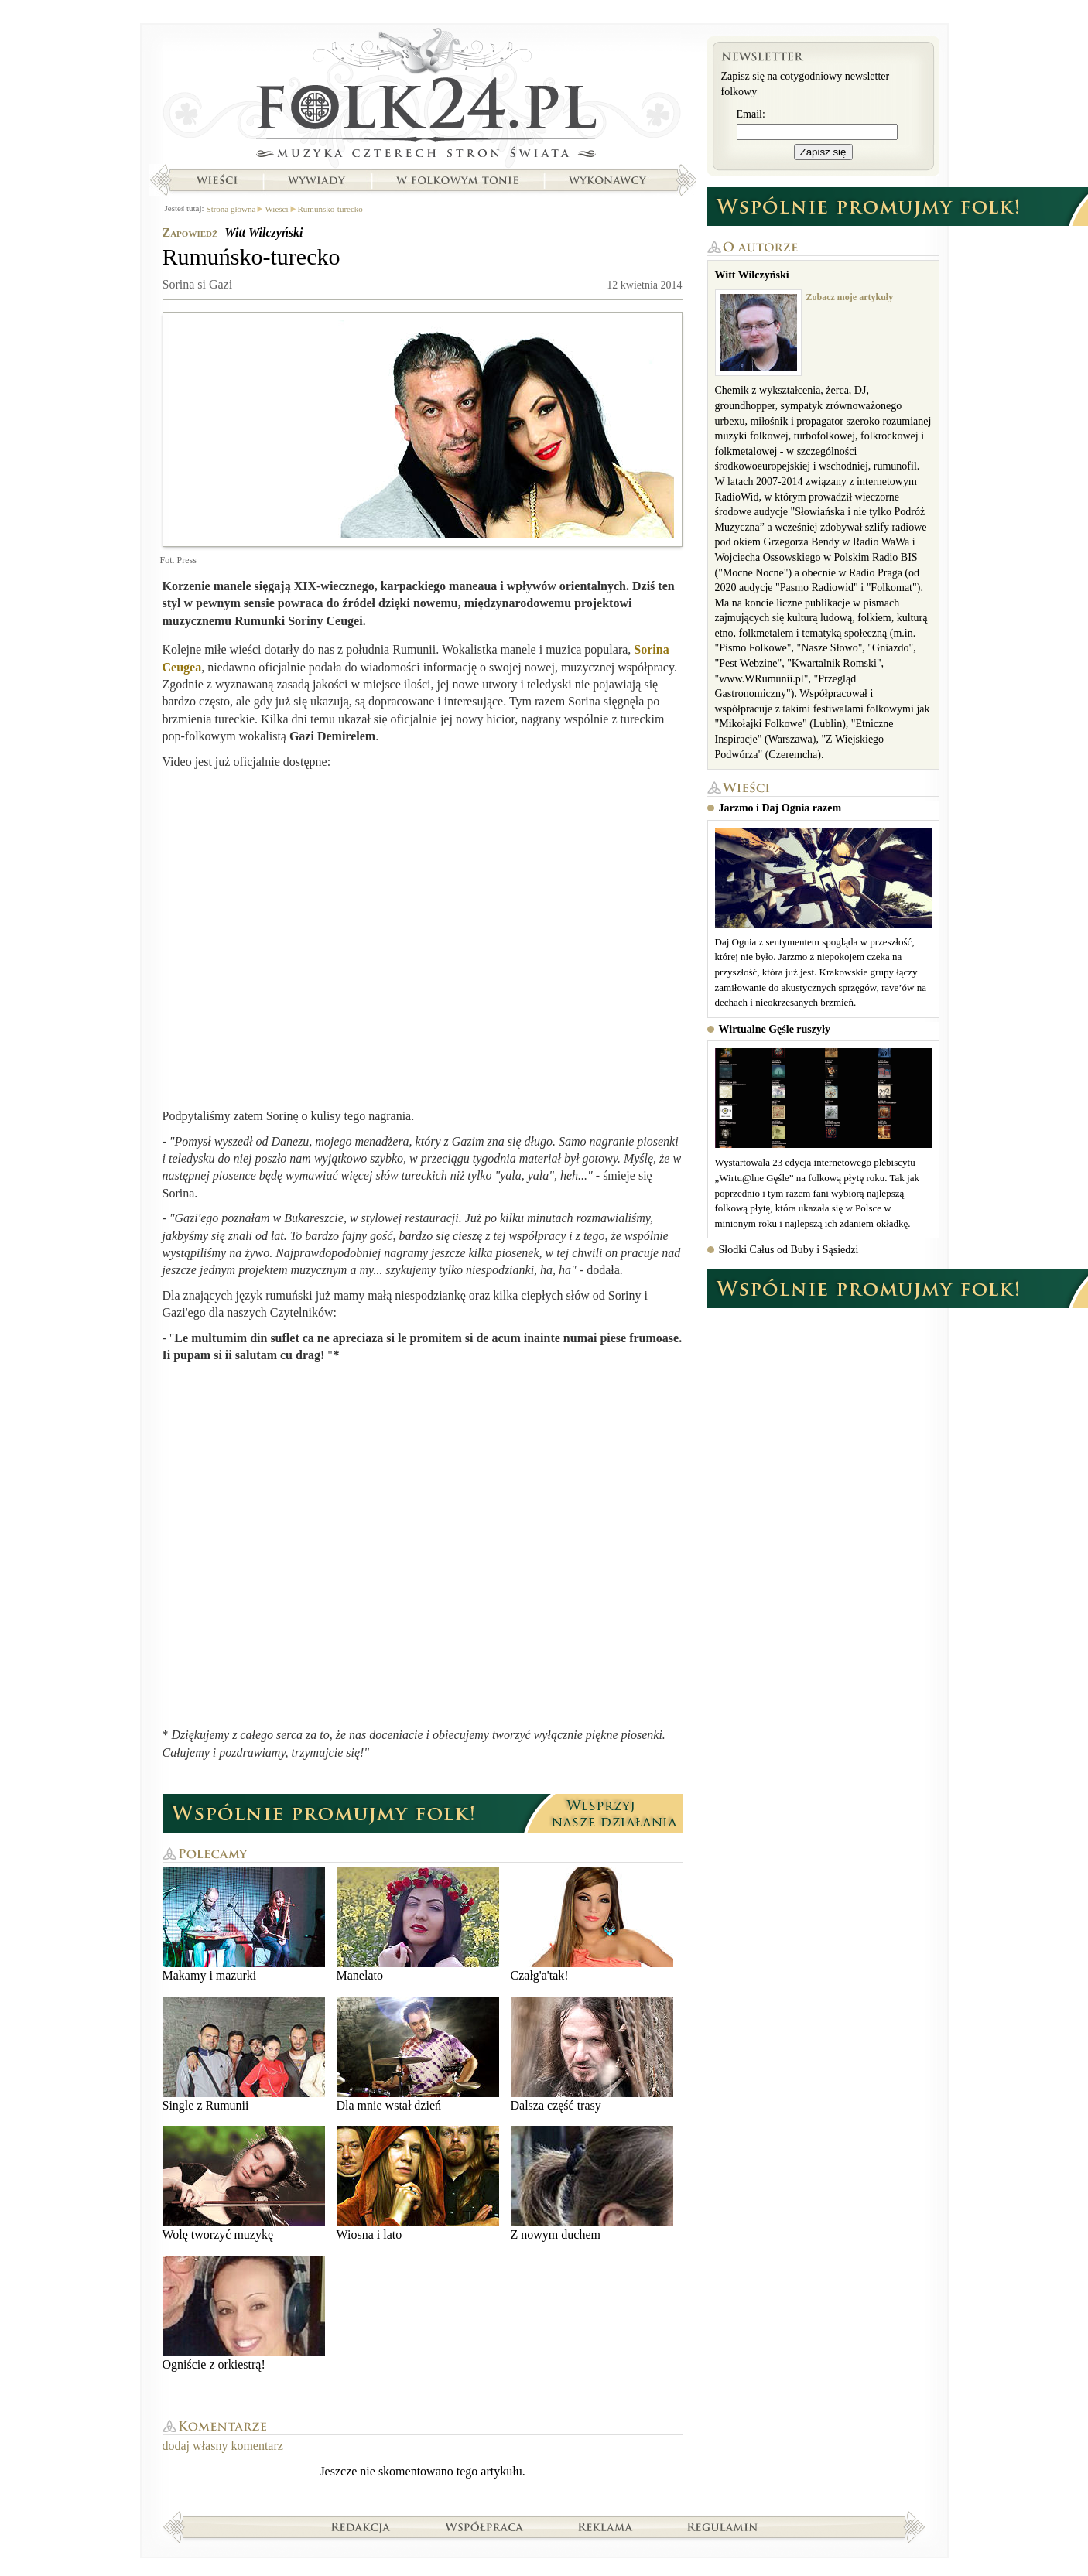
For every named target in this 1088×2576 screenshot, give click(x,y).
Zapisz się (823, 152)
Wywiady (316, 180)
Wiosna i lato (418, 2183)
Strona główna (422, 97)
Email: (751, 114)
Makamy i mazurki (244, 1924)
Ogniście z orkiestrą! (244, 2313)
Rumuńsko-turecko (330, 209)
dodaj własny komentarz (223, 2445)
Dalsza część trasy (592, 2054)
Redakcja (361, 2526)
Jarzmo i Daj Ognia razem (780, 808)
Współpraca (484, 2526)
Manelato (418, 1924)
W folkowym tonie (457, 180)
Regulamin (722, 2526)
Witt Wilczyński (263, 232)
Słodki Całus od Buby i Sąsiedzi (789, 1250)
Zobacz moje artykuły (850, 297)
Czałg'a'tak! (592, 1924)
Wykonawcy (609, 180)
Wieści (216, 180)
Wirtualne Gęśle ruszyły (774, 1029)
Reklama (605, 2526)
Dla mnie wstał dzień (418, 2054)
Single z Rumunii (244, 2054)
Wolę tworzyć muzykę (244, 2183)
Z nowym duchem (592, 2183)
